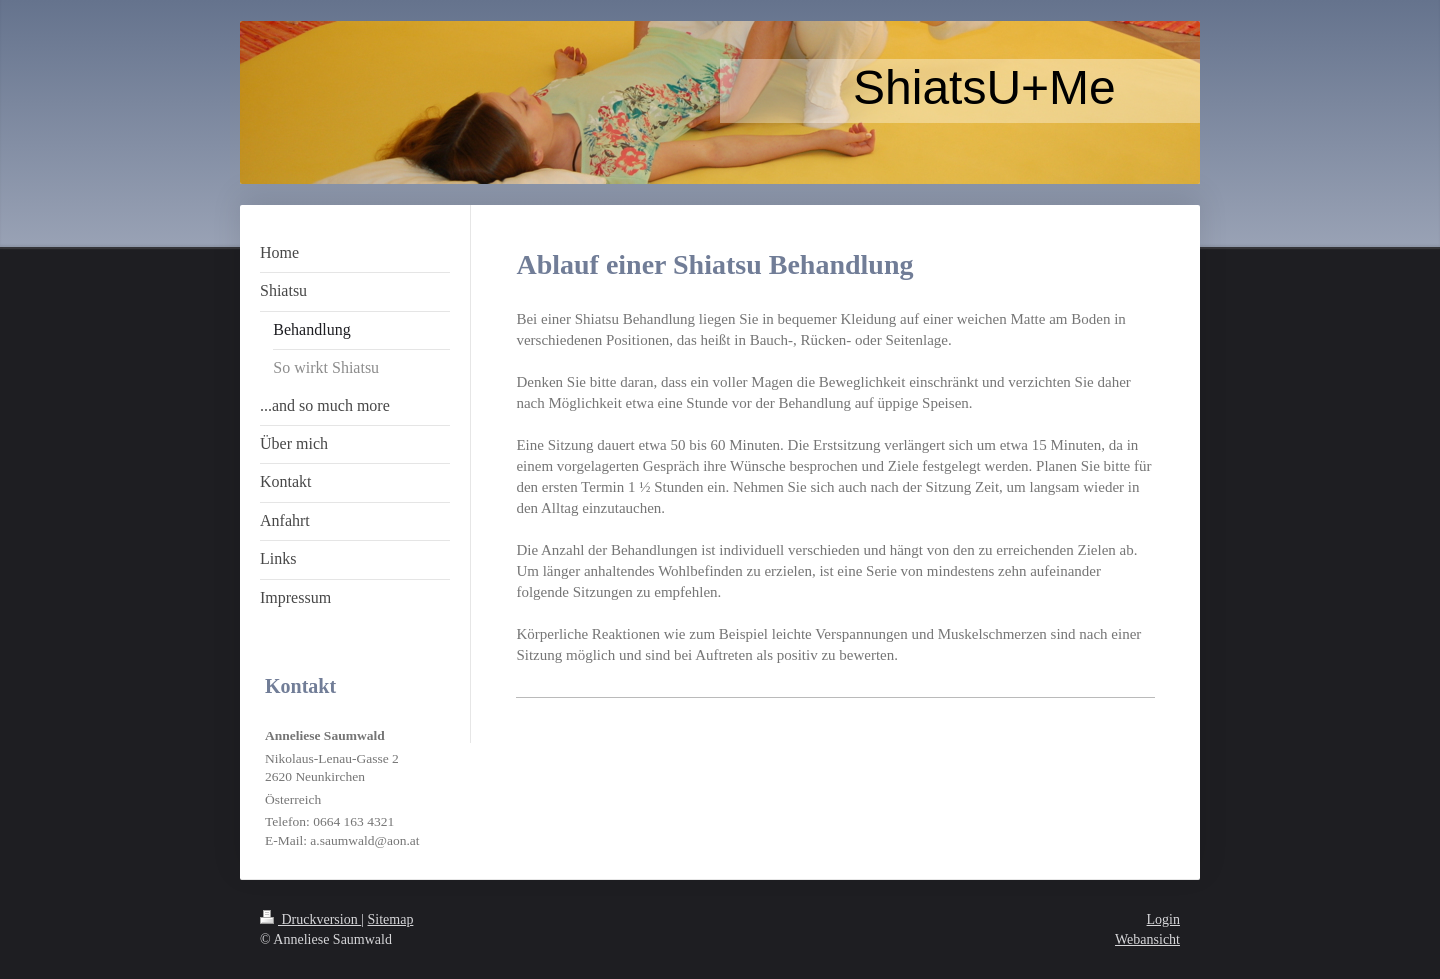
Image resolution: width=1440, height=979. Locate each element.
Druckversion (310, 919)
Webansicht (1147, 939)
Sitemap (391, 919)
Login (1163, 919)
